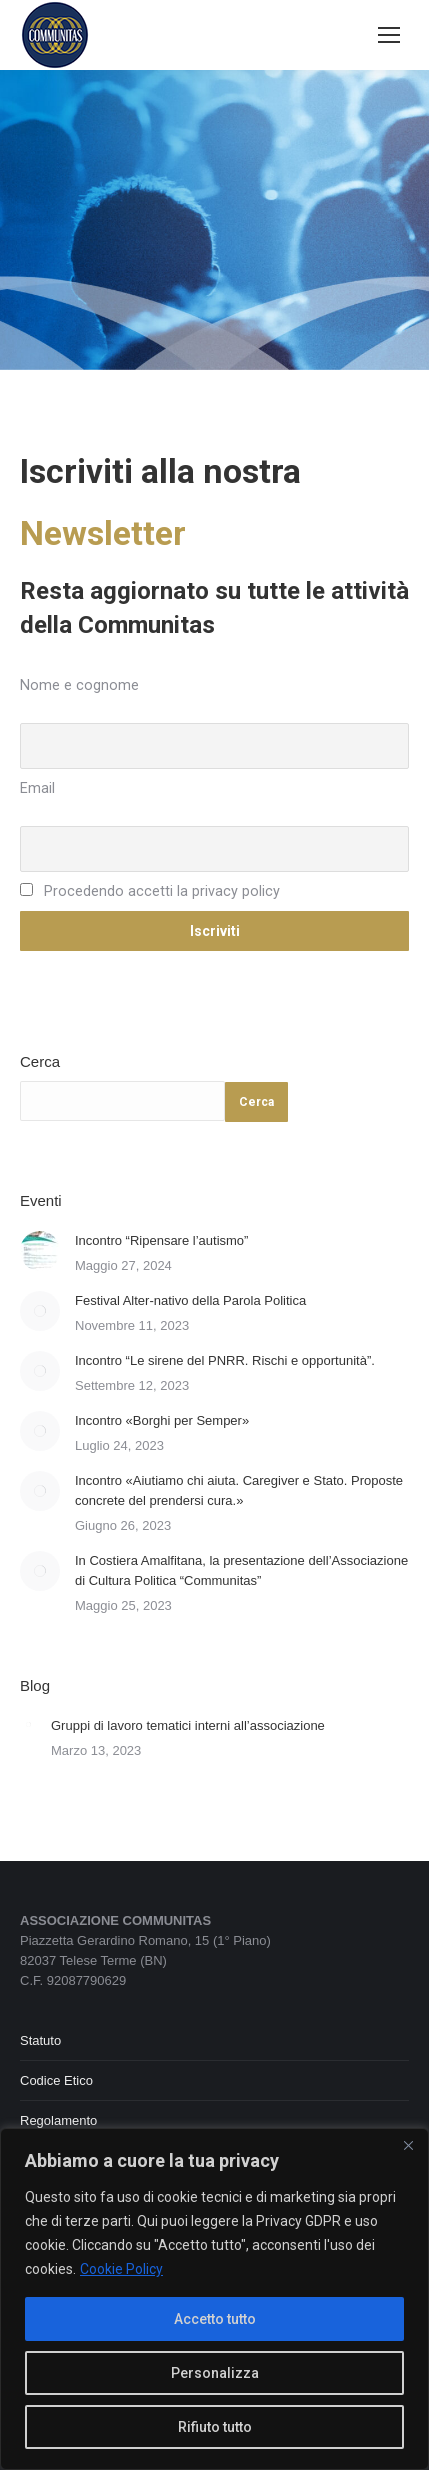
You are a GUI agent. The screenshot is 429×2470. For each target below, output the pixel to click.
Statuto (40, 2040)
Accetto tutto (215, 2319)
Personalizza (215, 2373)
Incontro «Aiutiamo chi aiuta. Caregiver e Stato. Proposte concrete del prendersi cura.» (239, 1490)
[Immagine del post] (40, 1251)
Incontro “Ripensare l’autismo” (161, 1240)
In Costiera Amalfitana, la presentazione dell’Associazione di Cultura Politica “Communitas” (241, 1570)
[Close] (408, 2145)
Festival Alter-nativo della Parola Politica (190, 1300)
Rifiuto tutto (215, 2427)
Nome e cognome (79, 685)
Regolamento (58, 2120)
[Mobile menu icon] (389, 35)
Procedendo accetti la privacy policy (150, 891)
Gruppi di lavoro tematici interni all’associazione (188, 1725)
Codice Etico (56, 2080)
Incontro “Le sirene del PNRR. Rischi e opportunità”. (225, 1360)
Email (37, 788)
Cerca (40, 1061)
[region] (214, 2299)
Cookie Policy (121, 2269)
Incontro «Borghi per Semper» (162, 1420)
